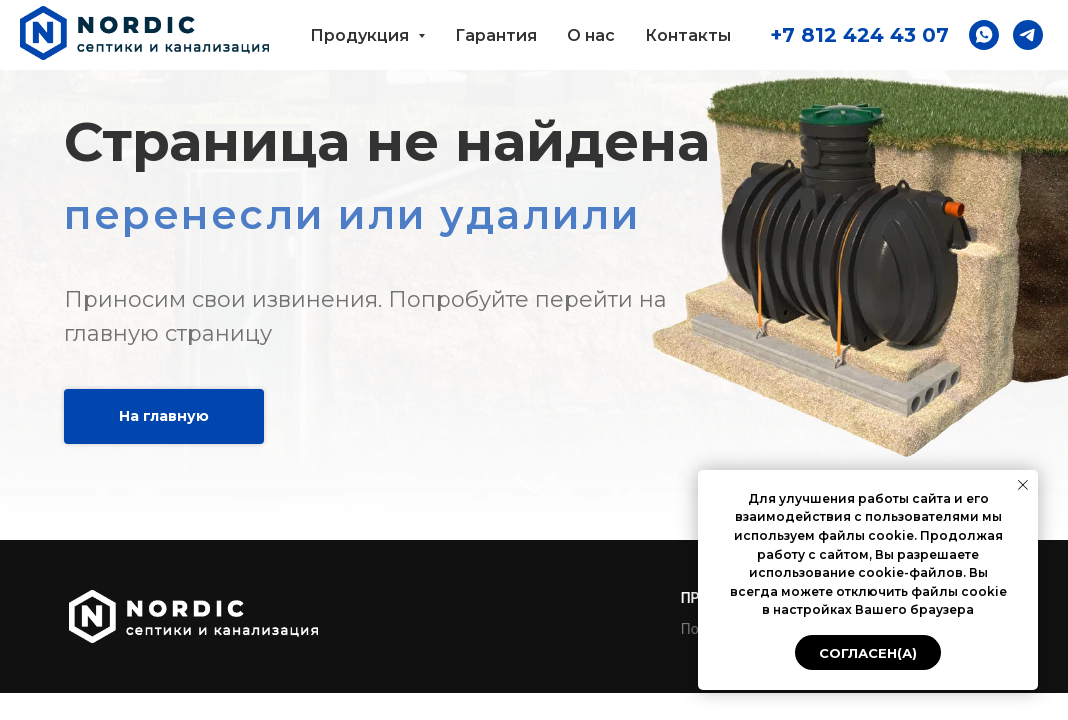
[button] (984, 35)
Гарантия (496, 35)
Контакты (688, 35)
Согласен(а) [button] (868, 653)
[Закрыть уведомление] (1023, 485)
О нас (591, 35)
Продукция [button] (361, 35)
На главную (164, 416)
